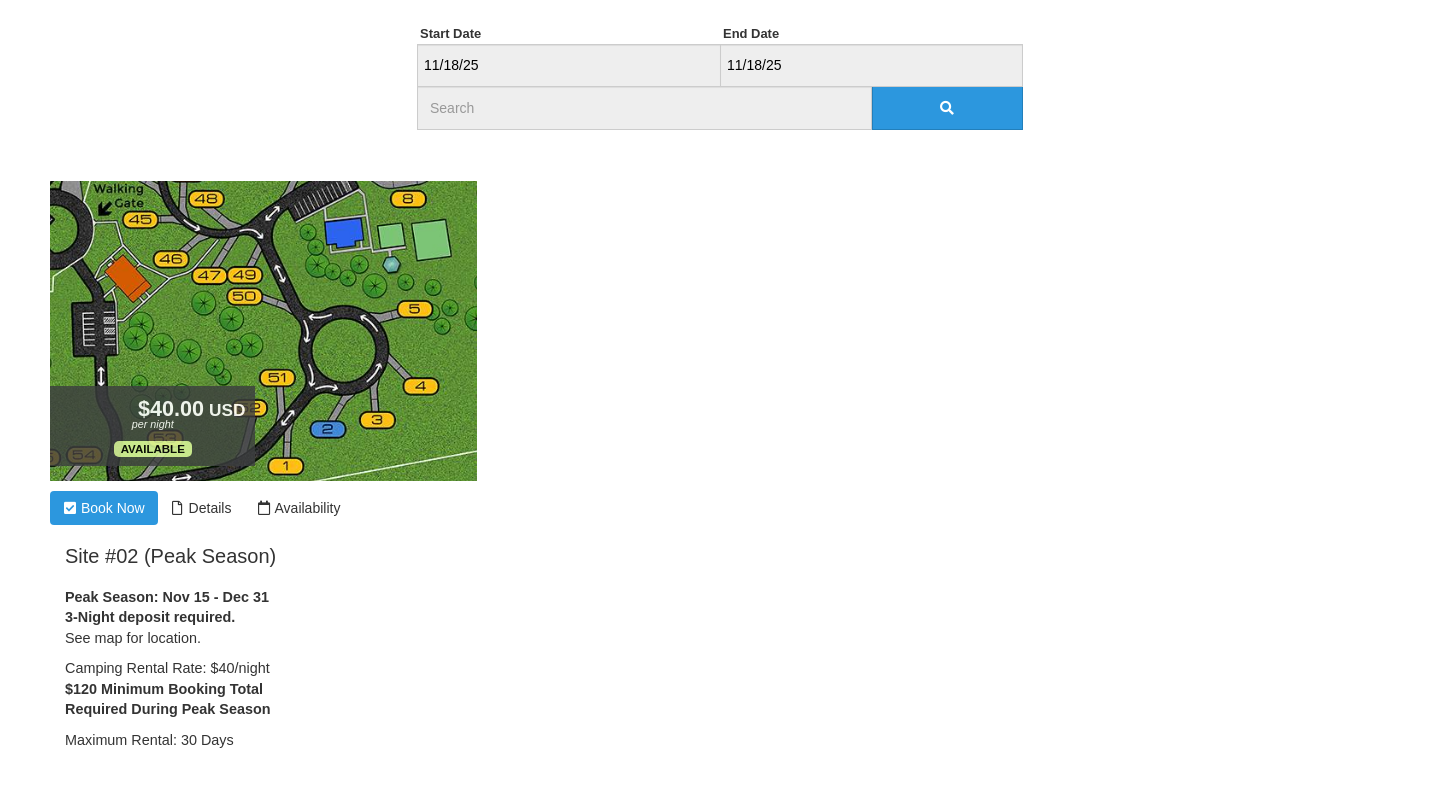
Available (153, 449)
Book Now (104, 508)
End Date (751, 33)
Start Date (450, 33)
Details (201, 508)
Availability (298, 508)
